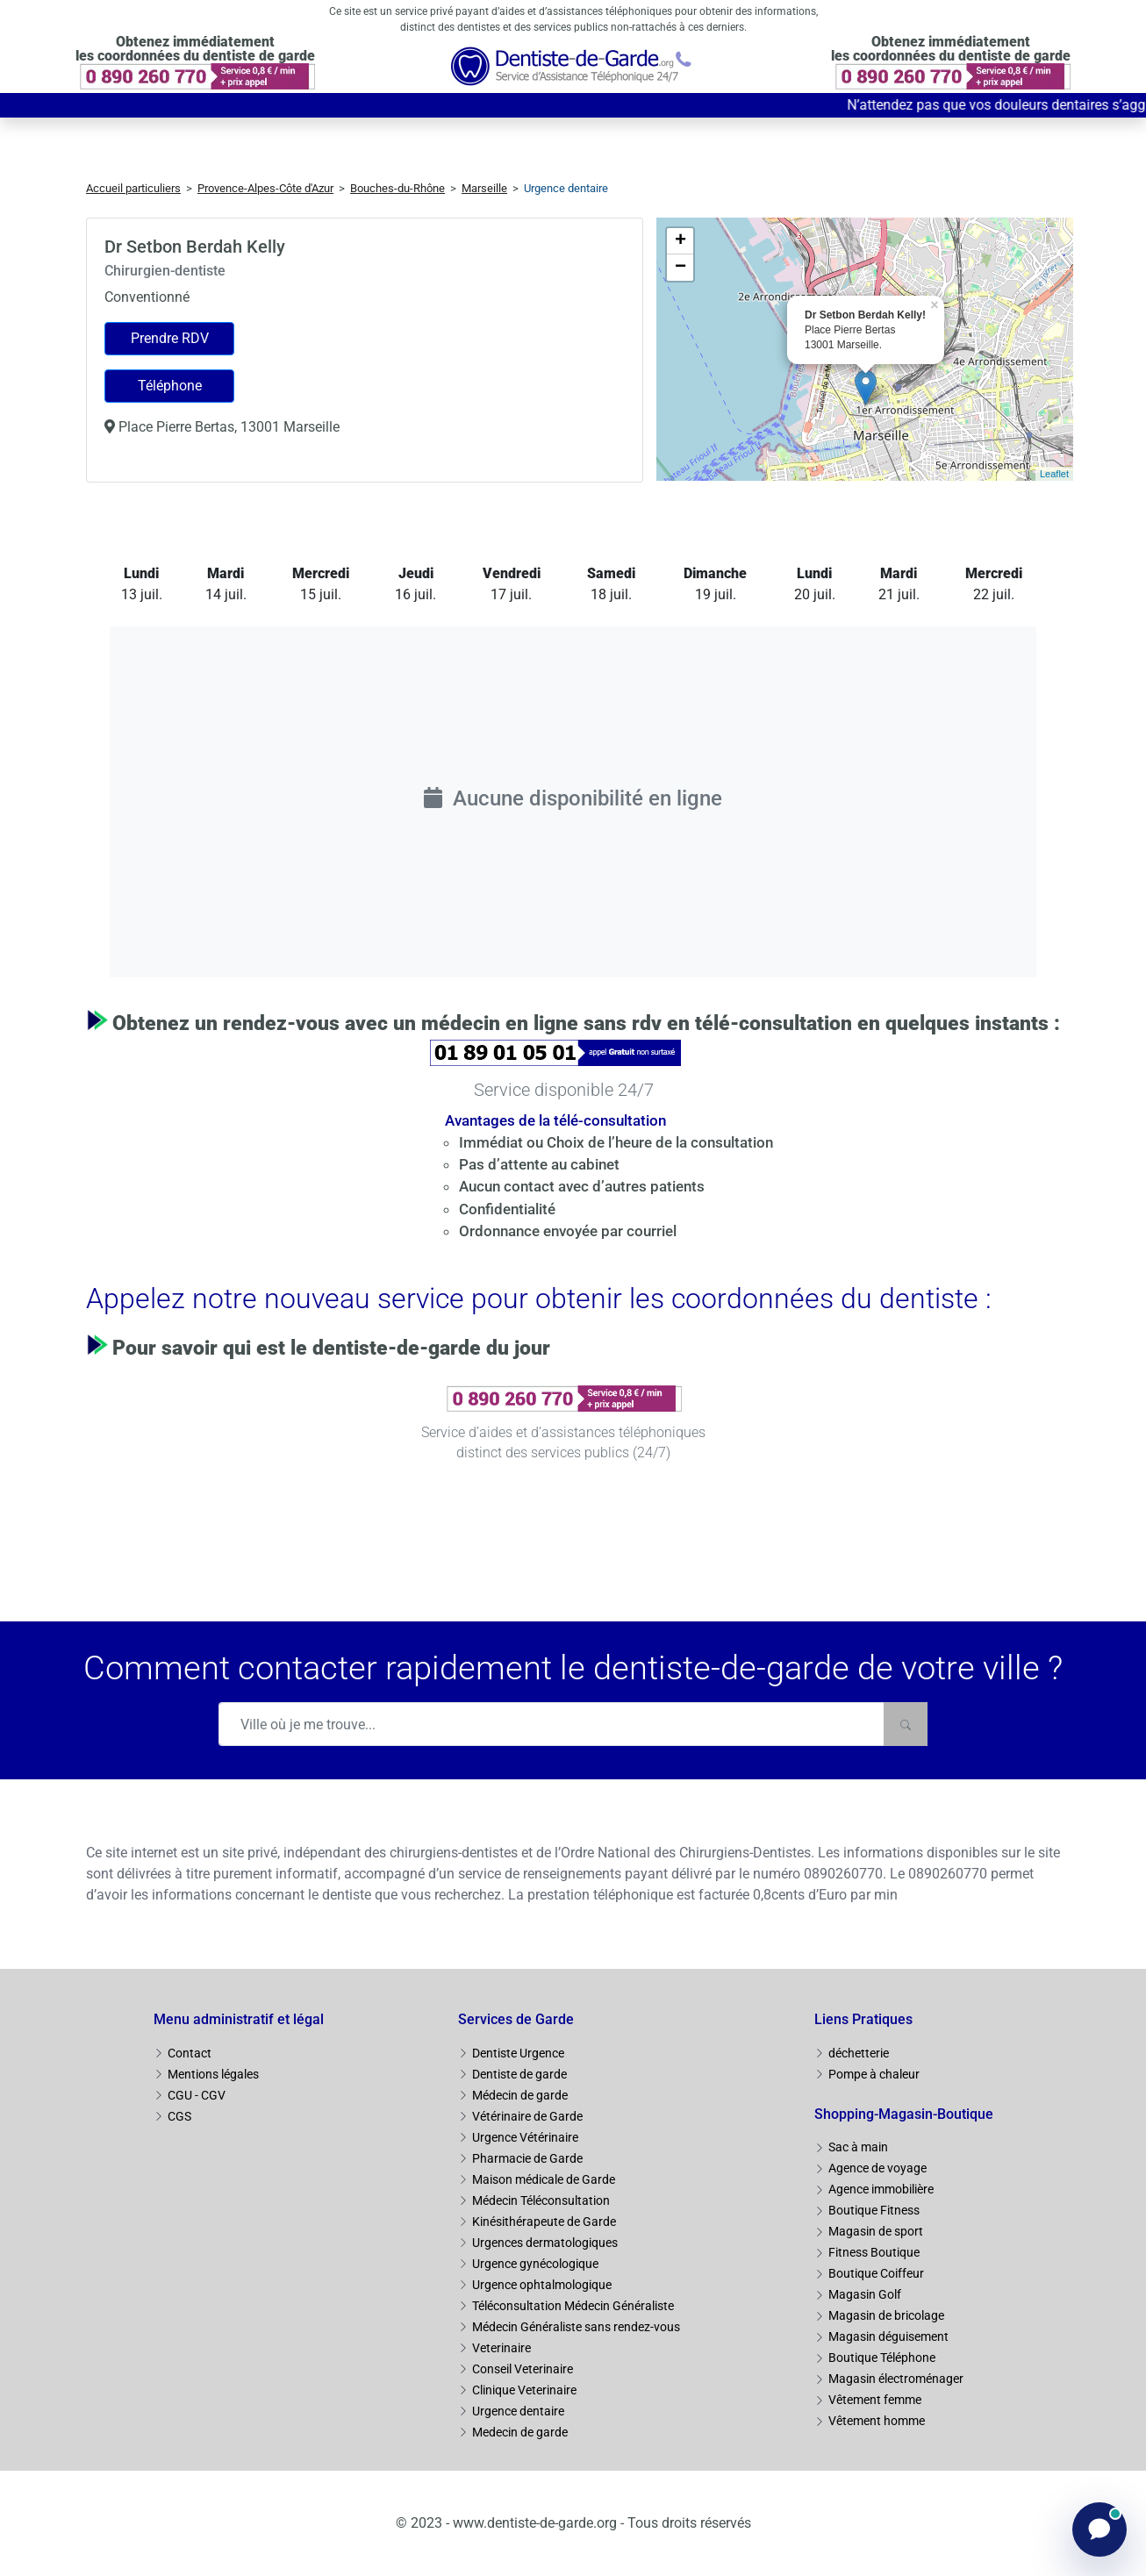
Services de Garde (516, 2019)
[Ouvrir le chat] (1099, 2529)
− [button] (680, 267)
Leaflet (1054, 474)
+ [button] (680, 241)
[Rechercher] (906, 1724)
